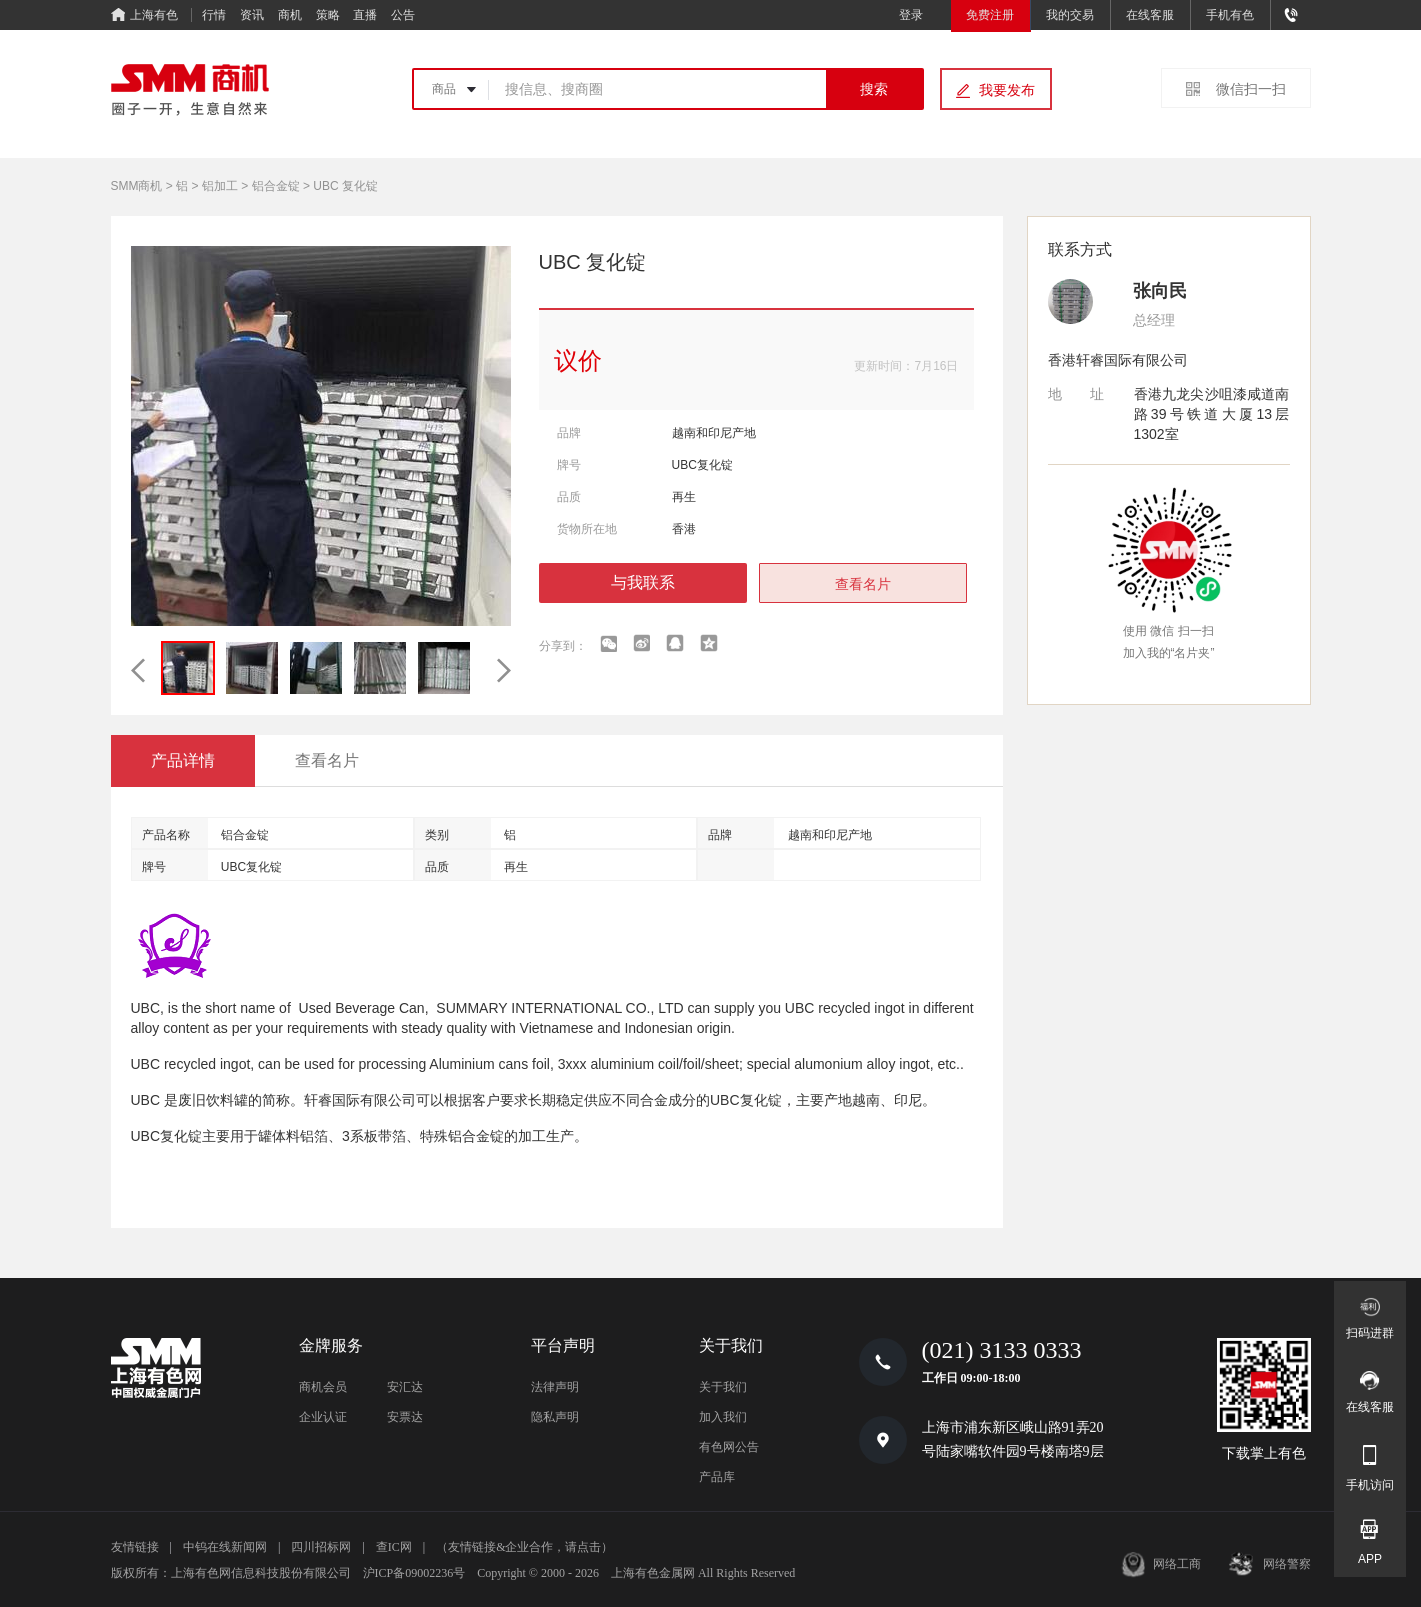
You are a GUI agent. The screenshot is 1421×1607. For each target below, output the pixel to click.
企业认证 (323, 1417)
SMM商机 (137, 186)
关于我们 (723, 1387)
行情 (214, 15)
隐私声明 (555, 1417)
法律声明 (555, 1387)
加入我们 (723, 1417)
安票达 (405, 1417)
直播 (365, 15)
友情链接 (135, 1547)
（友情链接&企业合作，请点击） (524, 1547)
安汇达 (405, 1387)
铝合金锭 (276, 186)
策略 (328, 15)
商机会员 (323, 1387)
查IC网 (394, 1547)
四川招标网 (321, 1547)
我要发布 (1007, 90)
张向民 (1160, 291)
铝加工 (220, 186)
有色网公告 (729, 1447)
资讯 (252, 15)
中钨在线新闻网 (225, 1547)
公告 (403, 15)
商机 (290, 15)
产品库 (717, 1477)
